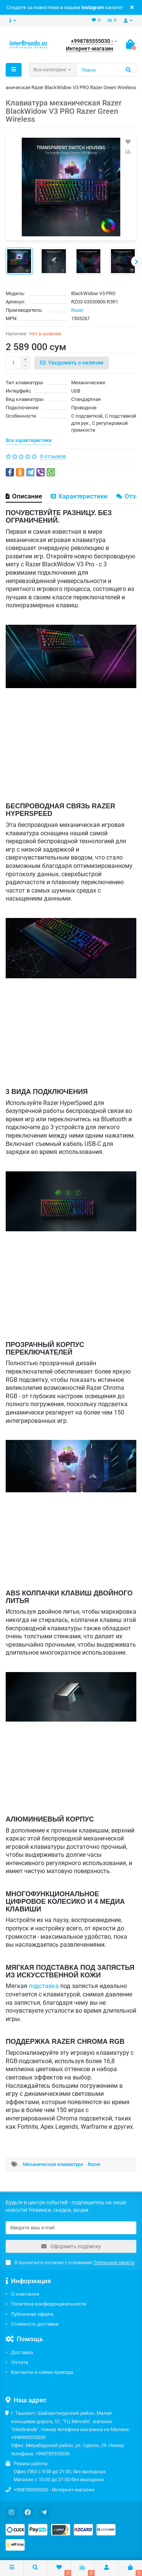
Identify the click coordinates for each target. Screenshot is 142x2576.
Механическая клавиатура (53, 2164)
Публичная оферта (32, 2314)
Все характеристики (28, 440)
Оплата (19, 2362)
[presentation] (136, 261)
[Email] (71, 2227)
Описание (24, 496)
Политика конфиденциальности (48, 2304)
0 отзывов (53, 456)
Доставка (22, 2352)
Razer (77, 310)
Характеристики (79, 496)
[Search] (106, 70)
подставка (44, 1986)
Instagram (92, 7)
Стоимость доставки (35, 2324)
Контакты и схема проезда (42, 2372)
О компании (25, 2294)
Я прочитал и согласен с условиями (70, 2262)
